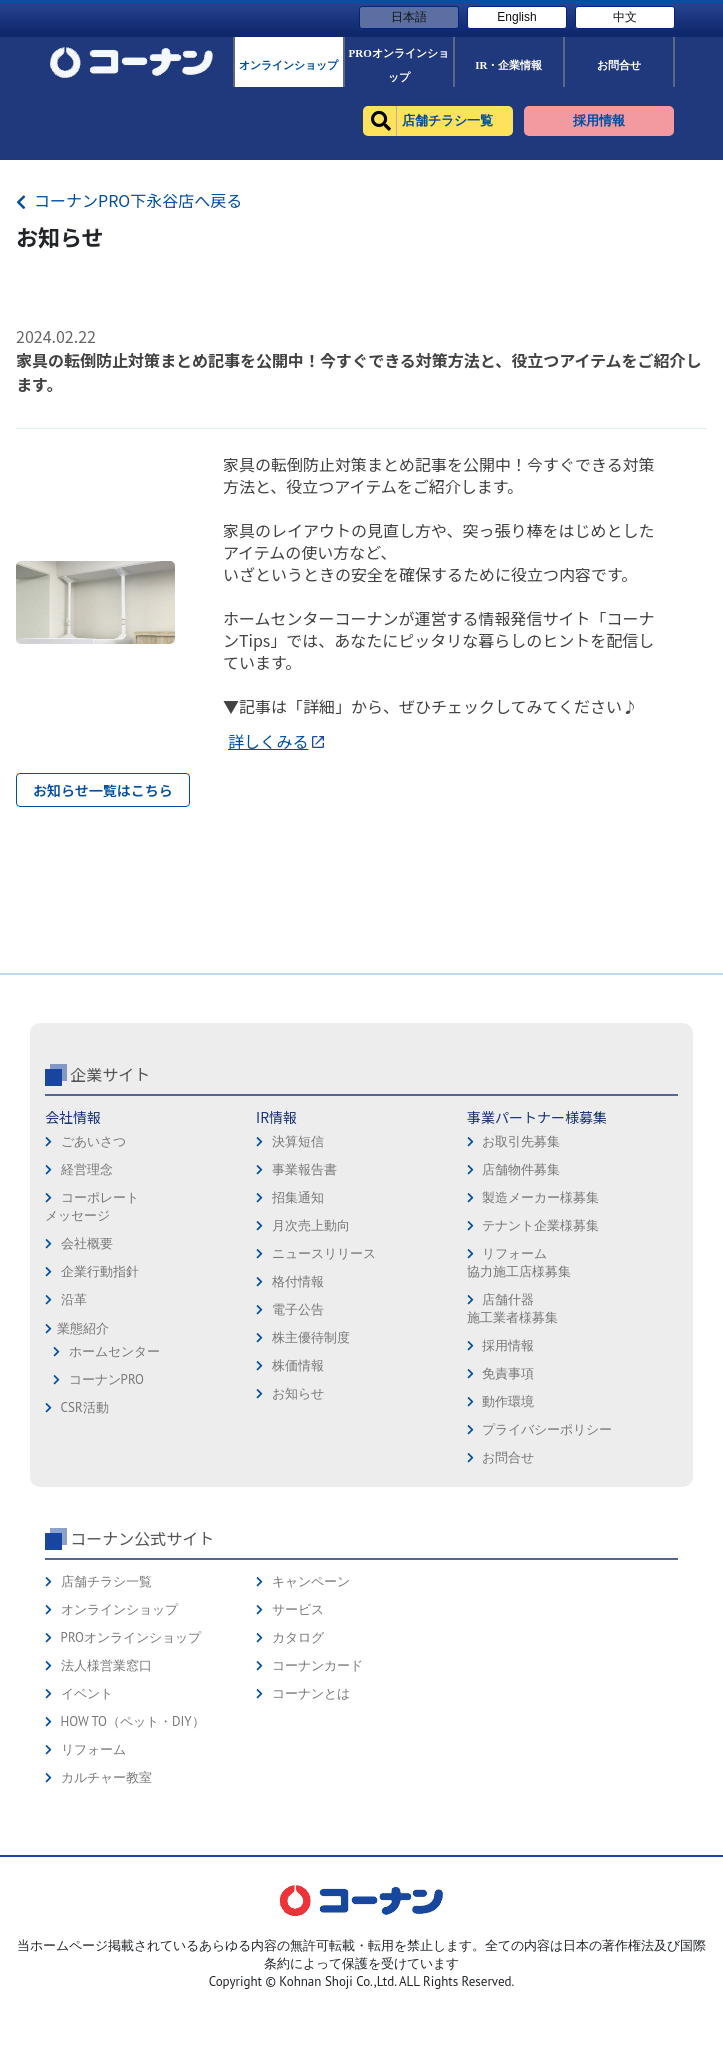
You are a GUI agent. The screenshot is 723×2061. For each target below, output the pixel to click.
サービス (298, 1766)
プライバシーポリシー (547, 1586)
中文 (625, 17)
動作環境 (508, 1558)
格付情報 (298, 1438)
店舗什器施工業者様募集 (512, 1465)
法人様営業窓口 (106, 1822)
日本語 (409, 17)
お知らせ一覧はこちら (103, 790)
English (516, 17)
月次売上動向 (311, 1382)
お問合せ (508, 1614)
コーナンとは (311, 1850)
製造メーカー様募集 (540, 1354)
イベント (87, 1850)
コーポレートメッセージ (91, 1363)
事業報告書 (304, 1326)
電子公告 (298, 1466)
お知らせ (298, 1550)
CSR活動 (85, 1564)
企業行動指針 (100, 1428)
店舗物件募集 (521, 1326)
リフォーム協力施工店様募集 (519, 1419)
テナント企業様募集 (540, 1382)
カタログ (298, 1794)
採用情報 (508, 1502)
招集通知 (298, 1354)
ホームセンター (114, 1508)
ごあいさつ (93, 1298)
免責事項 (508, 1530)
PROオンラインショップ (131, 1794)
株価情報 (298, 1522)
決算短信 (298, 1298)
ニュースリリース (324, 1410)
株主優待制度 (311, 1494)
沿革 (74, 1456)
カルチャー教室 (106, 1934)
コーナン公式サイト (142, 1695)
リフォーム (93, 1906)
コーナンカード (317, 1822)
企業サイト (110, 1231)
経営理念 (87, 1326)
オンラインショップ (119, 1766)
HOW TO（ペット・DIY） (133, 1878)
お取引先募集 (521, 1298)
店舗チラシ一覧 (106, 1738)
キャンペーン (311, 1738)
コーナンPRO (106, 1536)
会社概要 (87, 1400)
